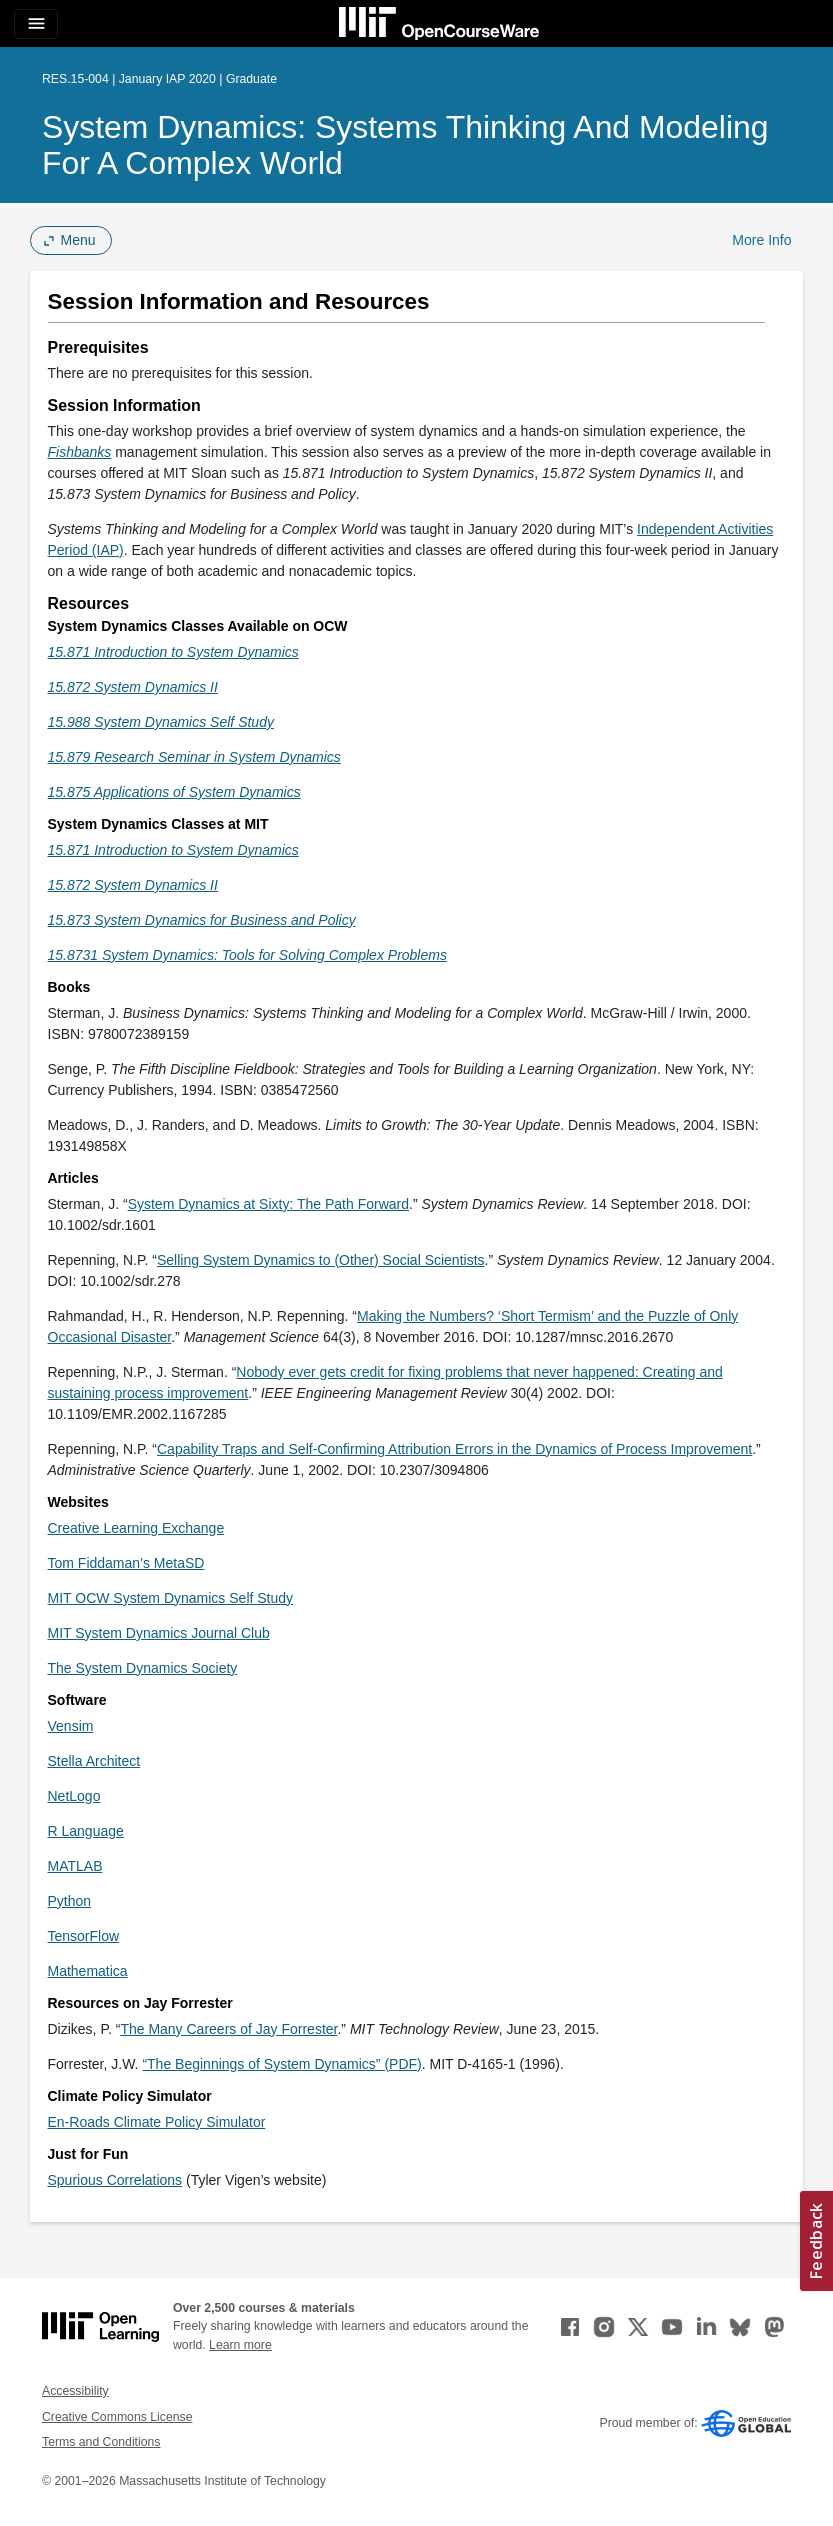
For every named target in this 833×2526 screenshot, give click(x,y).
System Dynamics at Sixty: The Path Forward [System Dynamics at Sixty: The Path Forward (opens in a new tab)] (268, 1204)
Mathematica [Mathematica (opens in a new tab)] (88, 1971)
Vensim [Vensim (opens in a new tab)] (71, 1726)
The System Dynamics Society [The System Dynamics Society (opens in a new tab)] (143, 1668)
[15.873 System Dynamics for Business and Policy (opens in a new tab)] (202, 920)
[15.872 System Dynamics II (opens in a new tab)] (133, 885)
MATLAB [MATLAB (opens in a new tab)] (75, 1866)
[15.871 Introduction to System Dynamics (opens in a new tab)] (173, 850)
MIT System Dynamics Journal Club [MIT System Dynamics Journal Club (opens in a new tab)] (159, 1633)
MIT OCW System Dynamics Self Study (171, 1598)
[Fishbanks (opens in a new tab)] (80, 452)
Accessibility (75, 2391)
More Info (761, 240)
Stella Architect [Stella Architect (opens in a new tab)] (94, 1761)
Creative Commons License (117, 2417)
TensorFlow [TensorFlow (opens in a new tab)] (84, 1936)
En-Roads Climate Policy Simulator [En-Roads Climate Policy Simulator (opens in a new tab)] (157, 2122)
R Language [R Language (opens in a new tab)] (86, 1831)
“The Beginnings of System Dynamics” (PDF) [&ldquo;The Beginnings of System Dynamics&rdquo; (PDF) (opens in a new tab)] (281, 2064)
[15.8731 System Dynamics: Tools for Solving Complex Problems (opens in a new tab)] (247, 955)
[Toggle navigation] (36, 24)
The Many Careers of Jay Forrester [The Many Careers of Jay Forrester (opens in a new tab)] (228, 2029)
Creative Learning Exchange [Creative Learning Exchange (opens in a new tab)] (136, 1528)
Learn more (240, 2345)
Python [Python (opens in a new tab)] (70, 1901)
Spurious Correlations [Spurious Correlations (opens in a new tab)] (115, 2180)
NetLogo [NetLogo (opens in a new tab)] (74, 1796)
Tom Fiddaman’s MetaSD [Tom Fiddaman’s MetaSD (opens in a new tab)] (126, 1563)
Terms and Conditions (101, 2442)
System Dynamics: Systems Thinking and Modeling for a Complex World (405, 145)
